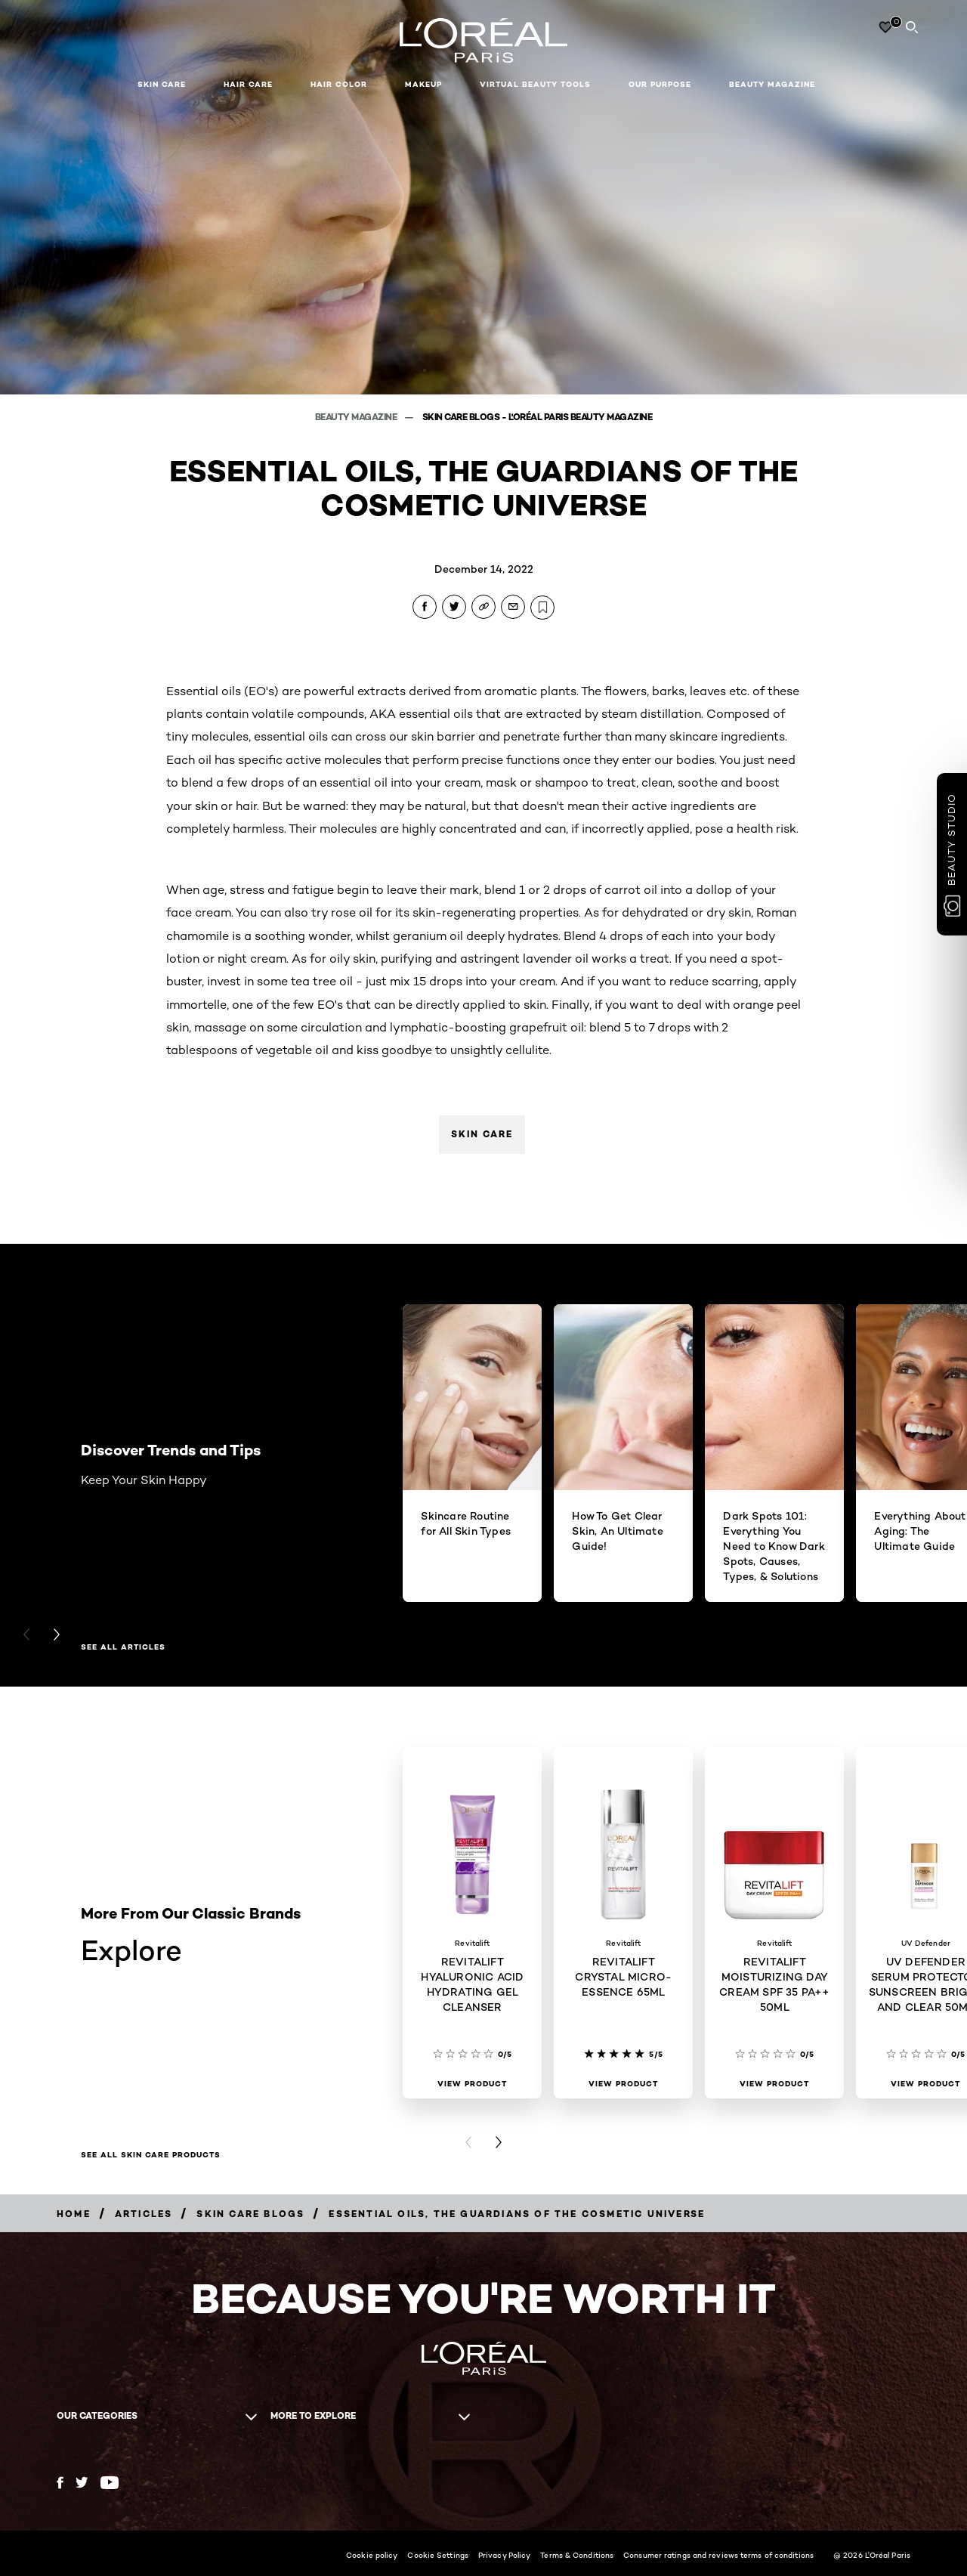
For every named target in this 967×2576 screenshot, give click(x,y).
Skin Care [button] (161, 84)
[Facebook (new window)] (60, 2482)
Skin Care (482, 1134)
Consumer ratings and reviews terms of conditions (718, 2554)
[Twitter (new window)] (82, 2482)
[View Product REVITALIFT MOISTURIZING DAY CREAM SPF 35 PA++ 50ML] (774, 2084)
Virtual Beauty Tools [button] (535, 84)
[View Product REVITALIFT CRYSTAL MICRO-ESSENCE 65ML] (623, 2084)
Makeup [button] (423, 84)
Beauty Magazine (772, 84)
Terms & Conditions (576, 2554)
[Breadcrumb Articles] (144, 2213)
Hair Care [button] (248, 84)
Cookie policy (371, 2554)
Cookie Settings (437, 2554)
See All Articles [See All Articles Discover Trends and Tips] (123, 1647)
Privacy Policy (504, 2554)
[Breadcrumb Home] (74, 2213)
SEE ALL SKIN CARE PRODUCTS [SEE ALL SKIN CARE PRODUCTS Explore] (151, 2155)
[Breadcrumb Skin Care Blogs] (250, 2213)
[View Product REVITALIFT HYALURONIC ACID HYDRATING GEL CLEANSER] (472, 2084)
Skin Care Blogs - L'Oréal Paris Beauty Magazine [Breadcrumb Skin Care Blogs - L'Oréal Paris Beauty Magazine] (537, 416)
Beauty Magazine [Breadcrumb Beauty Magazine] (357, 416)
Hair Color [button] (338, 84)
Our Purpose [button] (660, 84)
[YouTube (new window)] (109, 2482)
